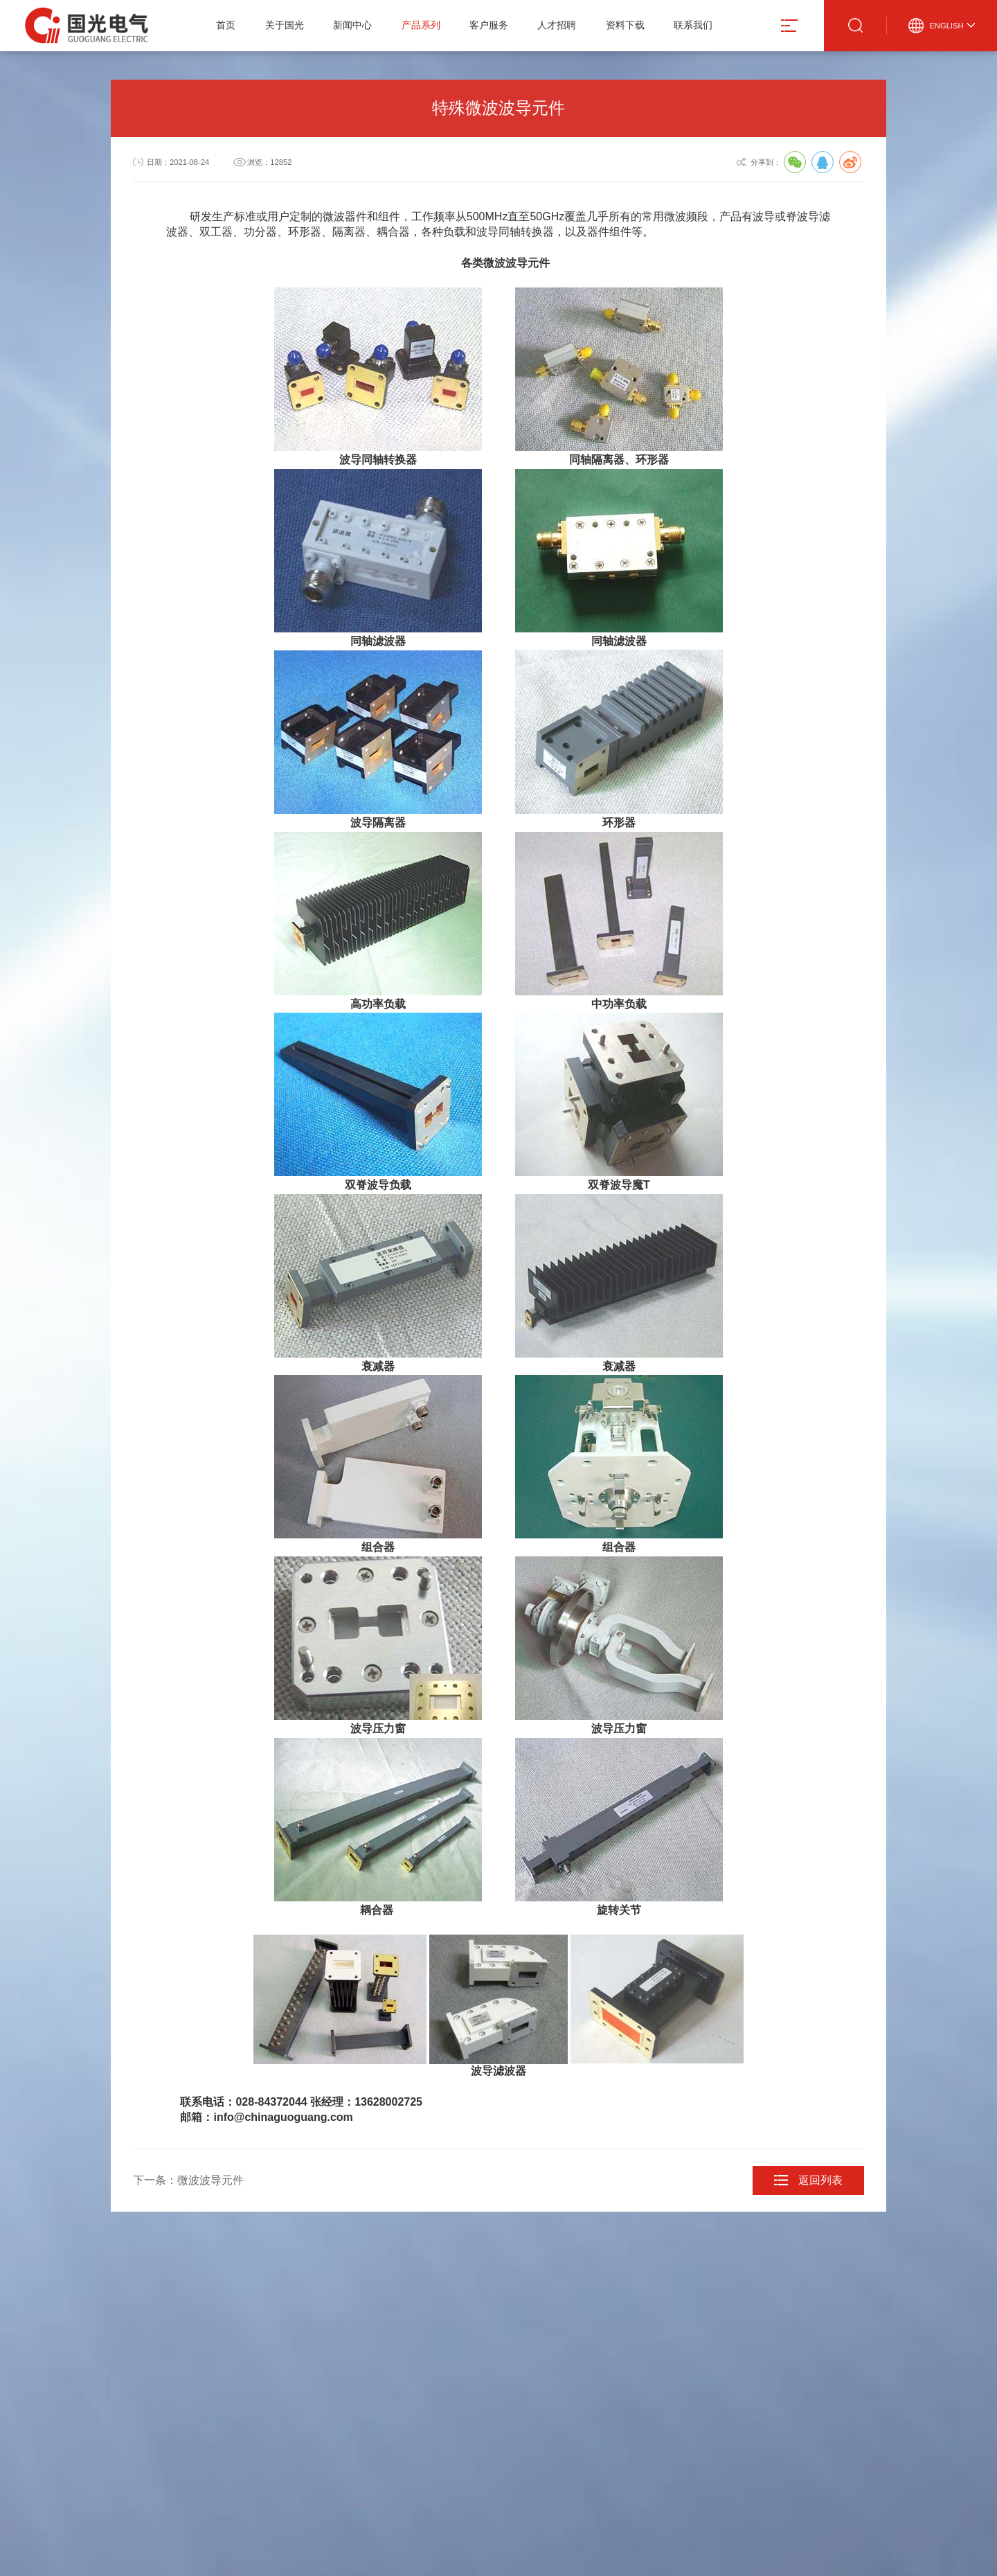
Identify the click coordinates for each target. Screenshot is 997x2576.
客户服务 (488, 24)
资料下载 (625, 24)
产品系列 (421, 24)
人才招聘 (556, 24)
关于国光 (284, 24)
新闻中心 (352, 24)
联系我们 (693, 24)
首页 (225, 24)
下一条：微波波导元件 (188, 2180)
